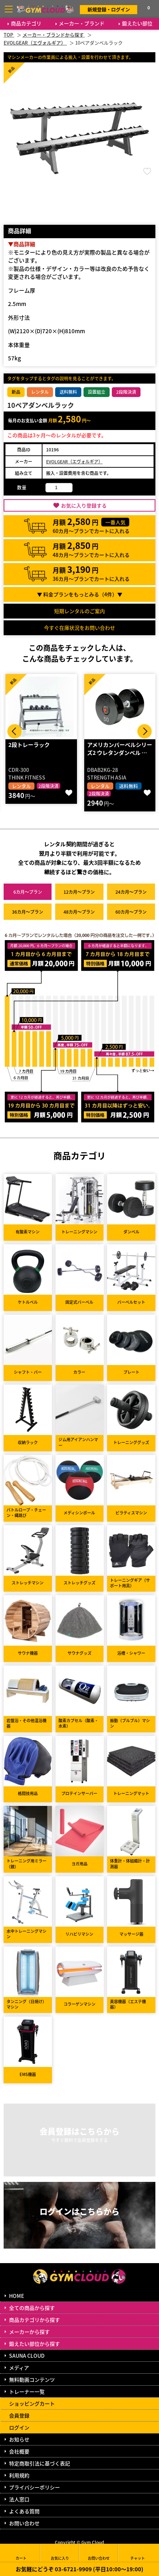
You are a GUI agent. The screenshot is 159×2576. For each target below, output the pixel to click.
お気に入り (60, 2553)
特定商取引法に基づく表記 (39, 2463)
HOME (16, 2295)
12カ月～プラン (79, 892)
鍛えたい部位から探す (34, 2343)
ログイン (19, 2427)
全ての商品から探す (32, 2307)
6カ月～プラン (27, 892)
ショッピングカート (32, 2403)
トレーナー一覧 (27, 2391)
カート (21, 2553)
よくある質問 (24, 2511)
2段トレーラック (29, 744)
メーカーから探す (29, 2331)
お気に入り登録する (84, 505)
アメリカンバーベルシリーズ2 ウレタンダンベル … (119, 749)
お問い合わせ (24, 2523)
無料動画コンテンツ (32, 2379)
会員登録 (19, 2415)
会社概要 (19, 2451)
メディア (19, 2367)
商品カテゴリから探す (34, 2319)
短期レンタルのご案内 (79, 611)
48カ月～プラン (79, 912)
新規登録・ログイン (108, 9)
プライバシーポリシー (34, 2487)
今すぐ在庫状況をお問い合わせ (79, 627)
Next (144, 731)
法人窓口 (19, 2499)
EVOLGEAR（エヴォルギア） (74, 461)
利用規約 (19, 2475)
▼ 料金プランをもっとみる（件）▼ (79, 594)
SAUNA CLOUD (27, 2355)
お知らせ (19, 2439)
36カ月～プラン (27, 912)
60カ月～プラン (131, 912)
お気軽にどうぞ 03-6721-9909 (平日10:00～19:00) (79, 2569)
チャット (137, 2553)
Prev (14, 731)
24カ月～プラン (131, 892)
